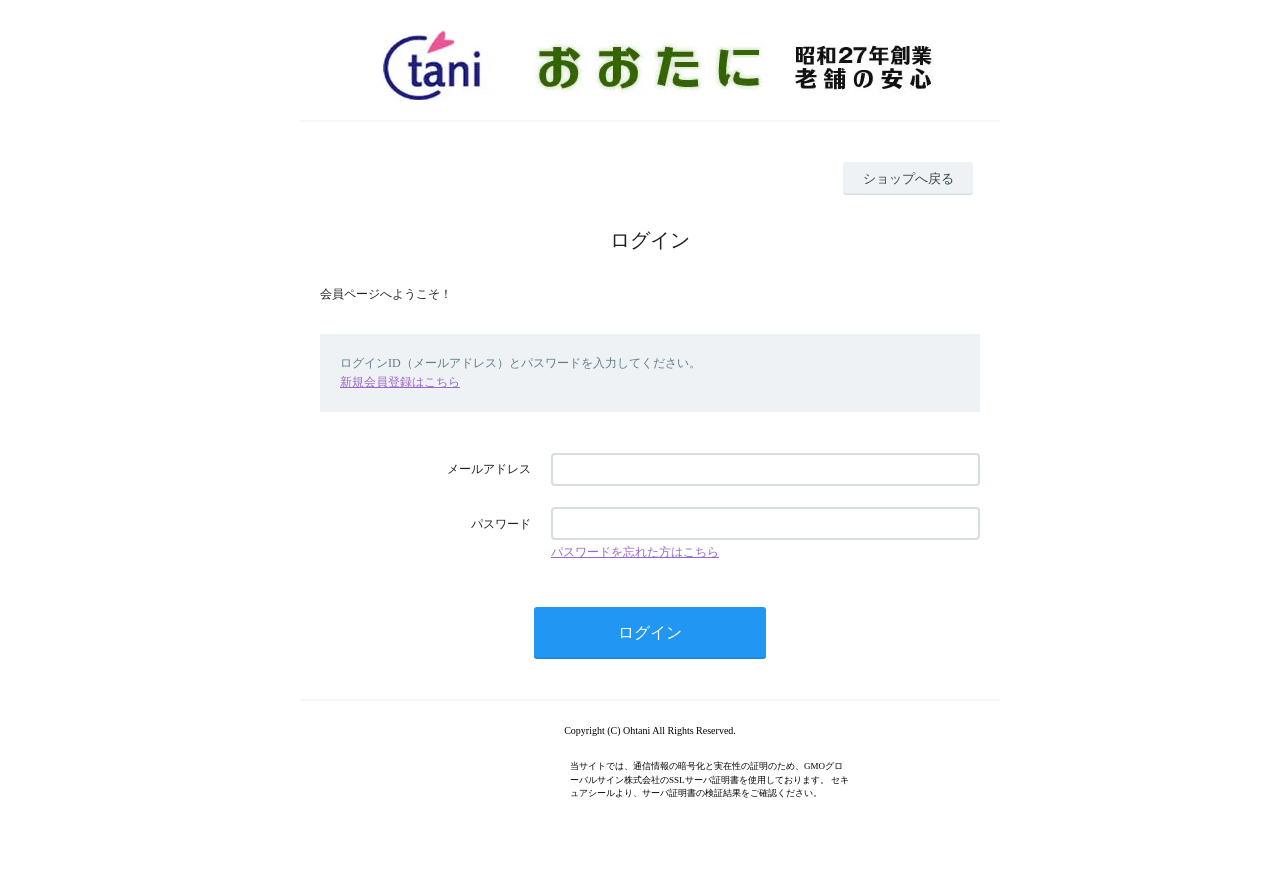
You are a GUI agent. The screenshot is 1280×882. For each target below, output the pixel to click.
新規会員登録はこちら (400, 382)
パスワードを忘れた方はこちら (635, 552)
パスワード (501, 524)
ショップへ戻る (908, 178)
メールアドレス (489, 469)
